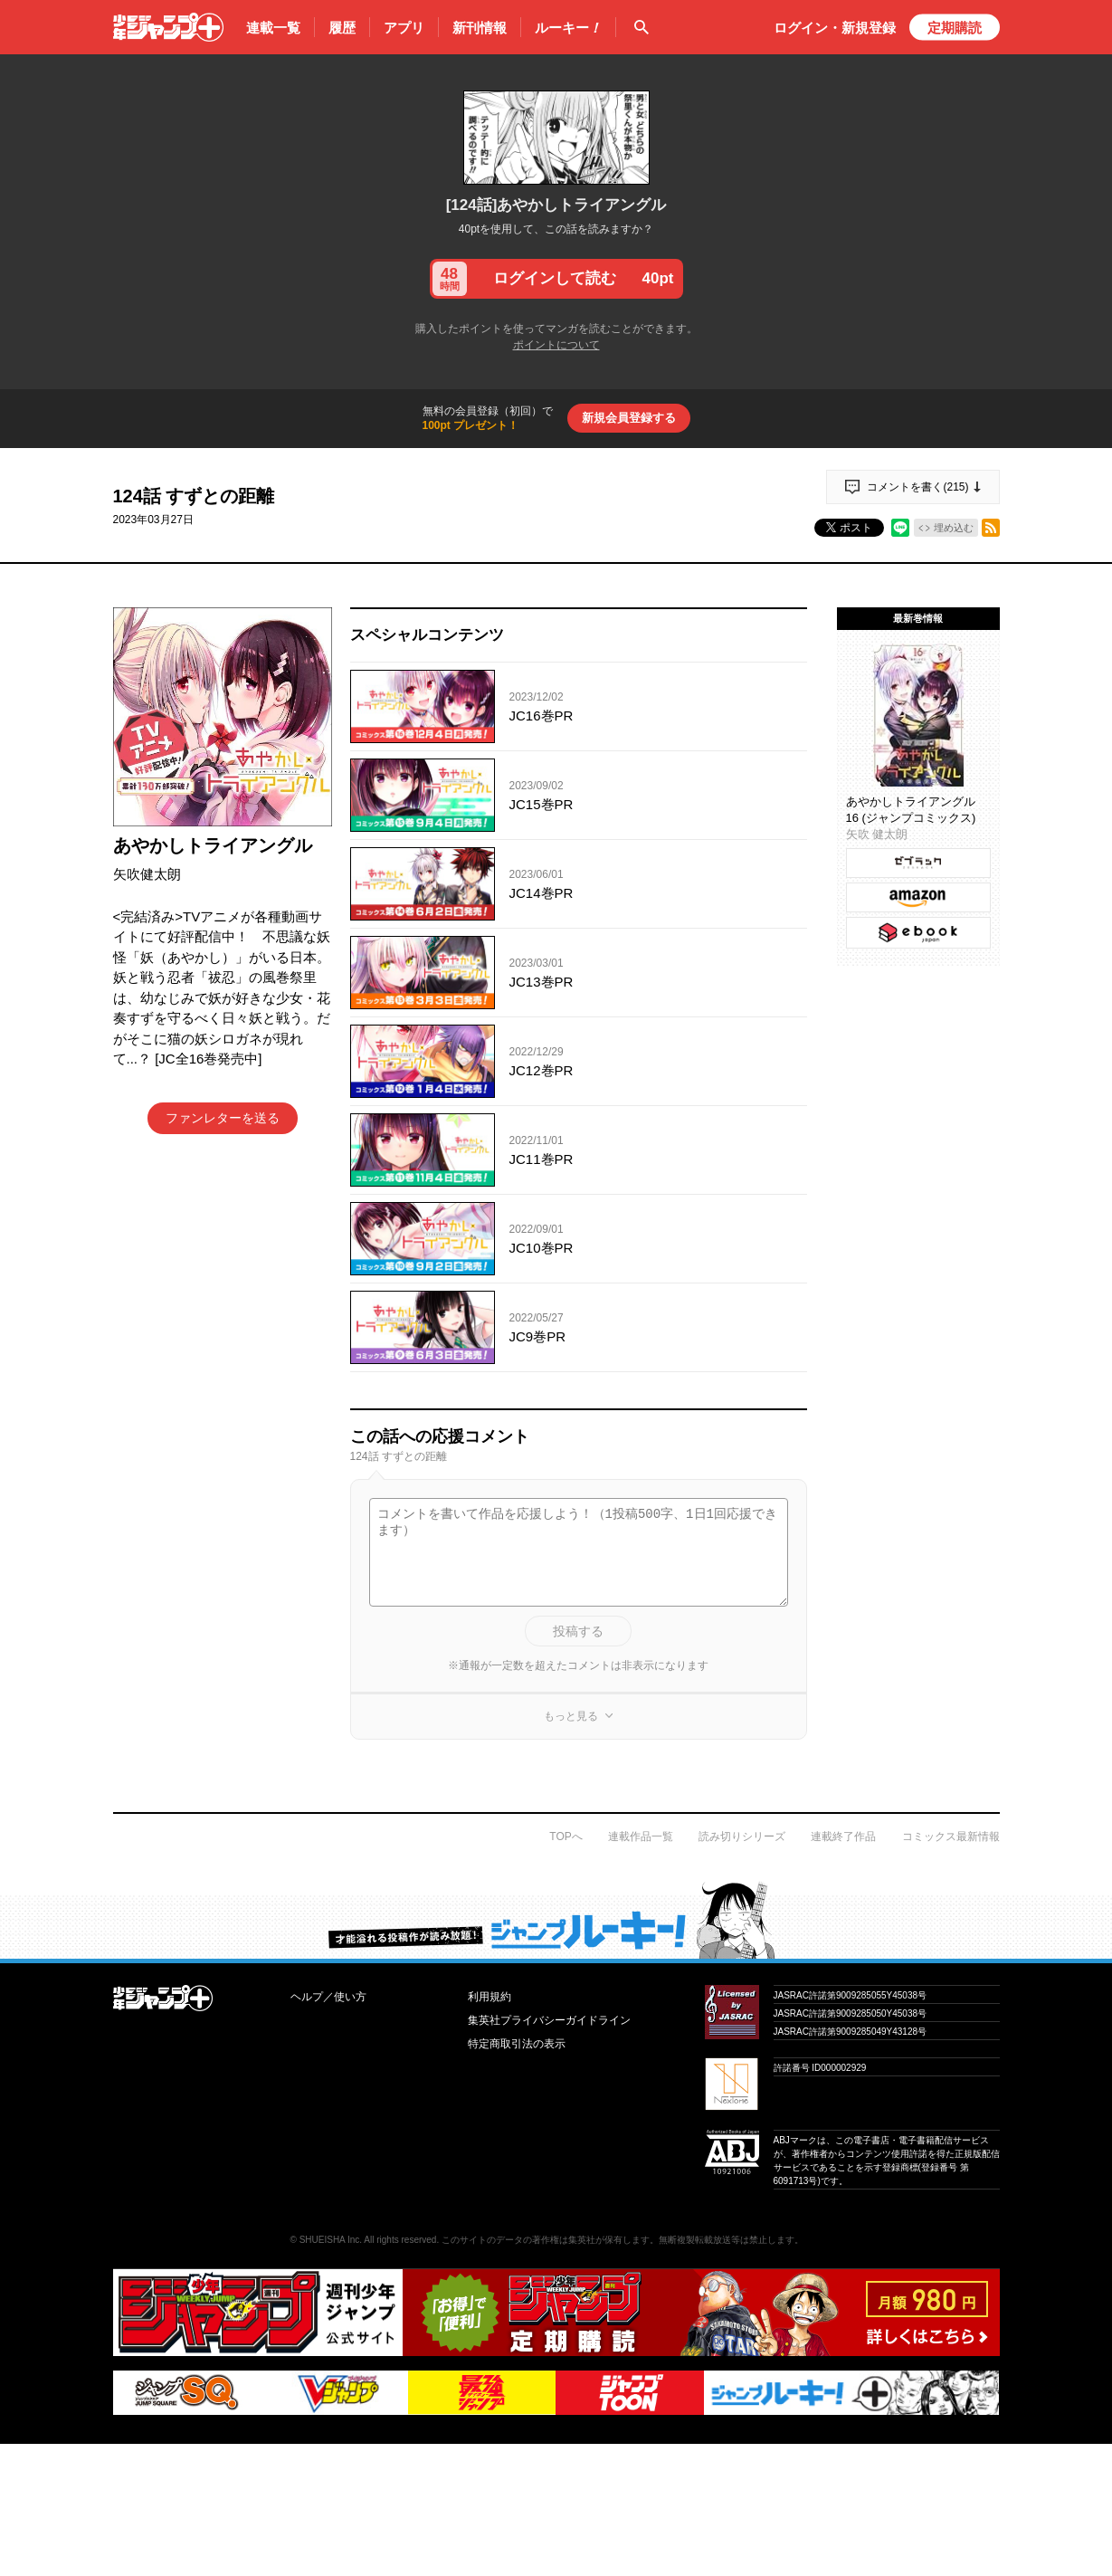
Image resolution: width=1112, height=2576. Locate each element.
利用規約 (489, 1996)
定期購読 (954, 27)
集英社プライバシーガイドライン (549, 2020)
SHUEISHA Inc (329, 2240)
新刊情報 (479, 27)
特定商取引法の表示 (517, 2043)
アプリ (404, 27)
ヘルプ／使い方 (328, 1996)
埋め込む (954, 527)
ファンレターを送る (223, 1118)
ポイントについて (556, 345)
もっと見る (571, 1716)
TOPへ (565, 1836)
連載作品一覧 (640, 1836)
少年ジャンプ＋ (168, 27)
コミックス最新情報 (951, 1836)
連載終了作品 (843, 1836)
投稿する (578, 1631)
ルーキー (568, 28)
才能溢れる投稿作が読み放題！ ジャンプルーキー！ (556, 1920)
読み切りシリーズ (742, 1836)
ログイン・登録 (835, 27)
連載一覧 (273, 27)
